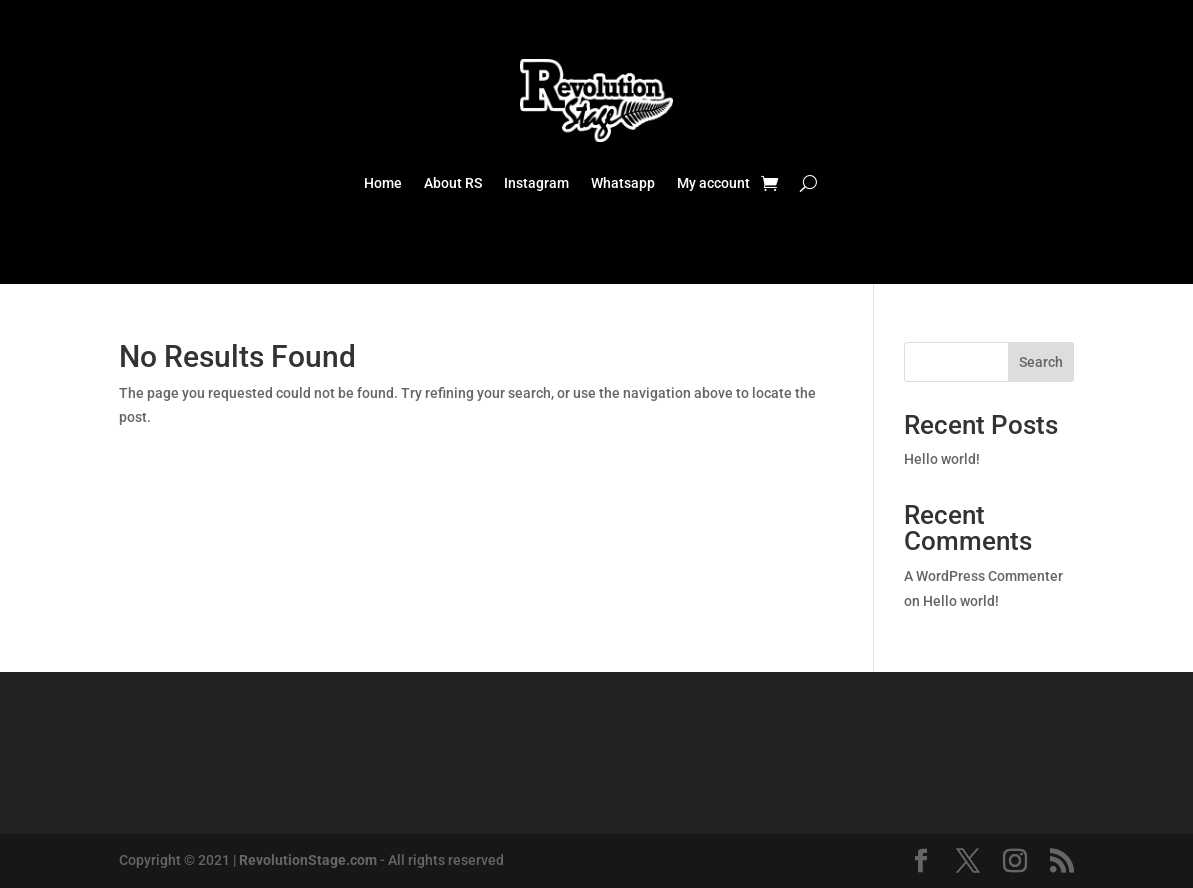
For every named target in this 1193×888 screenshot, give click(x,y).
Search (1041, 362)
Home (383, 183)
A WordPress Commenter (983, 576)
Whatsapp (623, 183)
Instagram (536, 183)
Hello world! (942, 459)
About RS (453, 183)
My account (713, 183)
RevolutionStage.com (308, 860)
